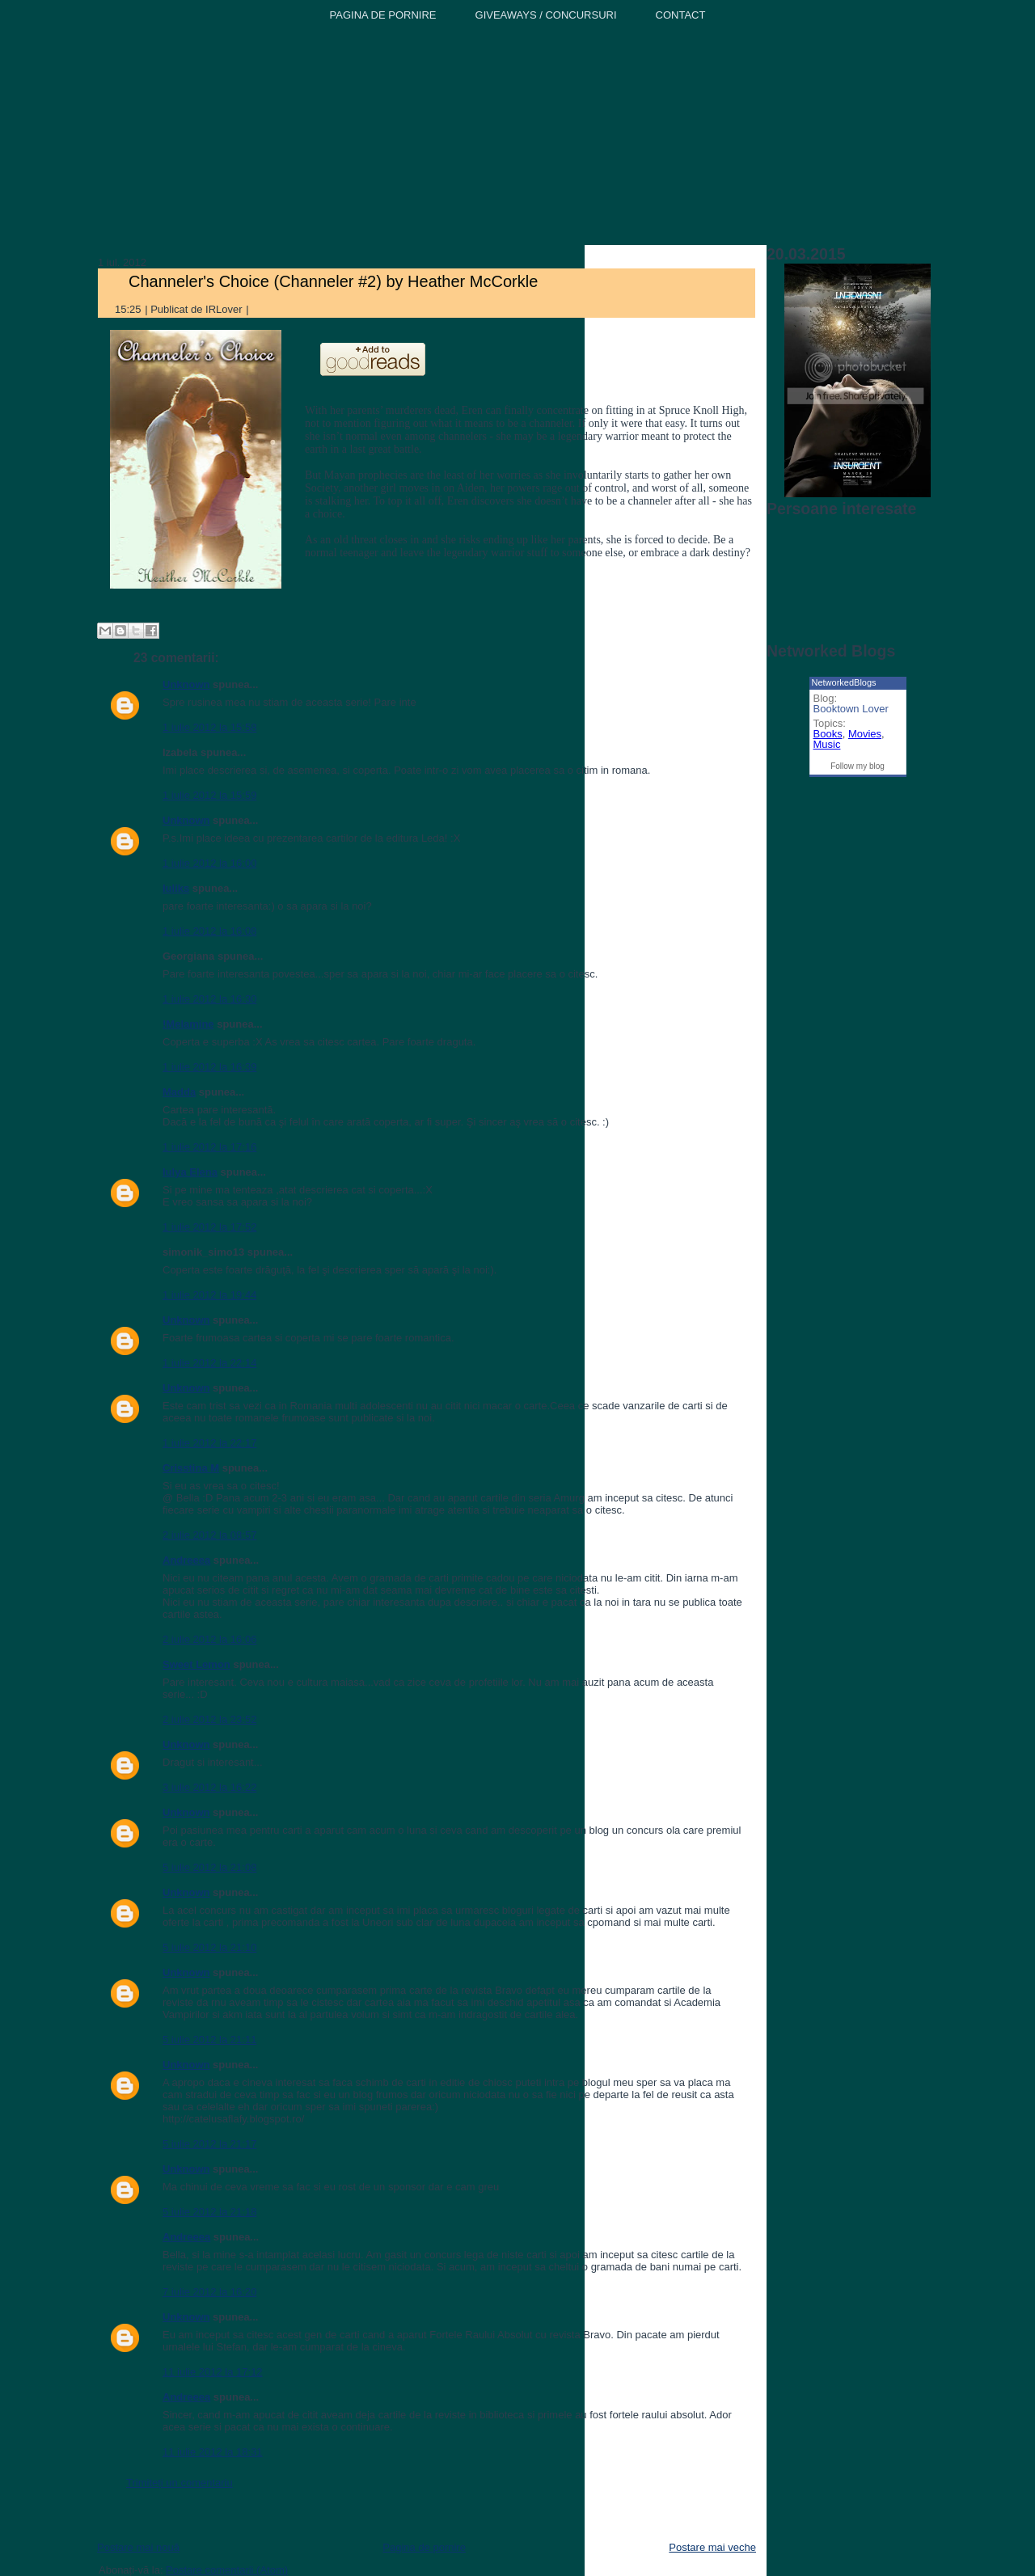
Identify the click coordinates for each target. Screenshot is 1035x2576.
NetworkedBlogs (844, 682)
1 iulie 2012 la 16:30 (209, 999)
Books (828, 734)
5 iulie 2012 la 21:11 (209, 2039)
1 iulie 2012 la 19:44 (209, 1295)
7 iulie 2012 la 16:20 (209, 2292)
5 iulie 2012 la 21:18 (209, 2212)
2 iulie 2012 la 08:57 (209, 1535)
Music (827, 744)
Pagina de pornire (424, 2547)
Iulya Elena (190, 1172)
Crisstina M (191, 1468)
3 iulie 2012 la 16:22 (209, 1787)
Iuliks (176, 888)
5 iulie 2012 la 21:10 (209, 1947)
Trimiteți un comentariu (179, 2483)
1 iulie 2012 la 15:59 (209, 795)
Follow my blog (857, 766)
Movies (864, 734)
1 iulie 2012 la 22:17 (209, 1443)
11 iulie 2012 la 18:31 (213, 2452)
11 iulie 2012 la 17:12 (213, 2372)
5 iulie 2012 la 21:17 (209, 2144)
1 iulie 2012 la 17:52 (209, 1227)
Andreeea (186, 1560)
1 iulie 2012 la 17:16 (209, 1147)
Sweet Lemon (196, 1664)
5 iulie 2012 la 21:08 (209, 1867)
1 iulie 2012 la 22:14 (209, 1363)
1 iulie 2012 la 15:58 (209, 727)
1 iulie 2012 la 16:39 (209, 1067)
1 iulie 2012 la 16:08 (209, 931)
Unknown (186, 684)
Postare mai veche (712, 2547)
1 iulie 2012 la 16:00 (209, 863)
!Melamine (188, 1024)
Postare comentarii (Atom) (227, 2570)
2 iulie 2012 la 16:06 (209, 1639)
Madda (179, 1092)
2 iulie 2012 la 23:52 (209, 1719)
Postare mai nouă (138, 2547)
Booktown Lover (851, 709)
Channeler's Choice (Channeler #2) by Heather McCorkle (333, 281)
